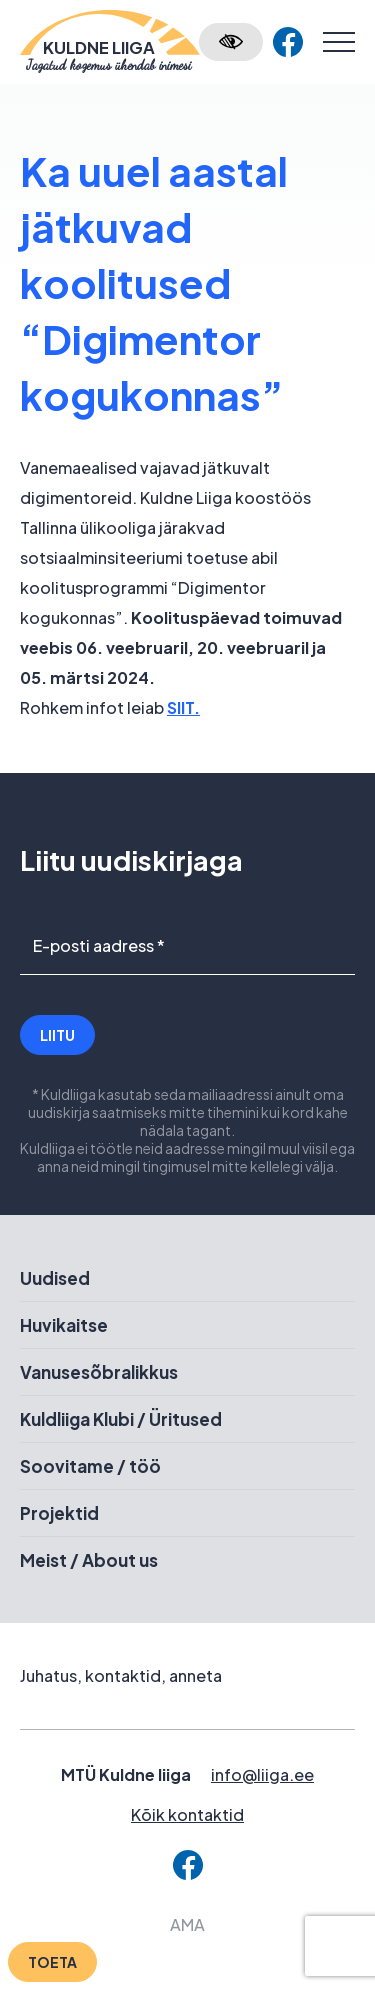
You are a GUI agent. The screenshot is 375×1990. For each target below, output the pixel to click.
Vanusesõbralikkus (99, 1372)
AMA (187, 1924)
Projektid (59, 1513)
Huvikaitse (64, 1325)
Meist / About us (89, 1560)
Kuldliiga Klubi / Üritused (121, 1419)
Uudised (55, 1278)
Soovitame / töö (90, 1466)
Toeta (52, 1962)
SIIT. (183, 707)
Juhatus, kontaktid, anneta (121, 1675)
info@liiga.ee (262, 1774)
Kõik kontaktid (187, 1814)
